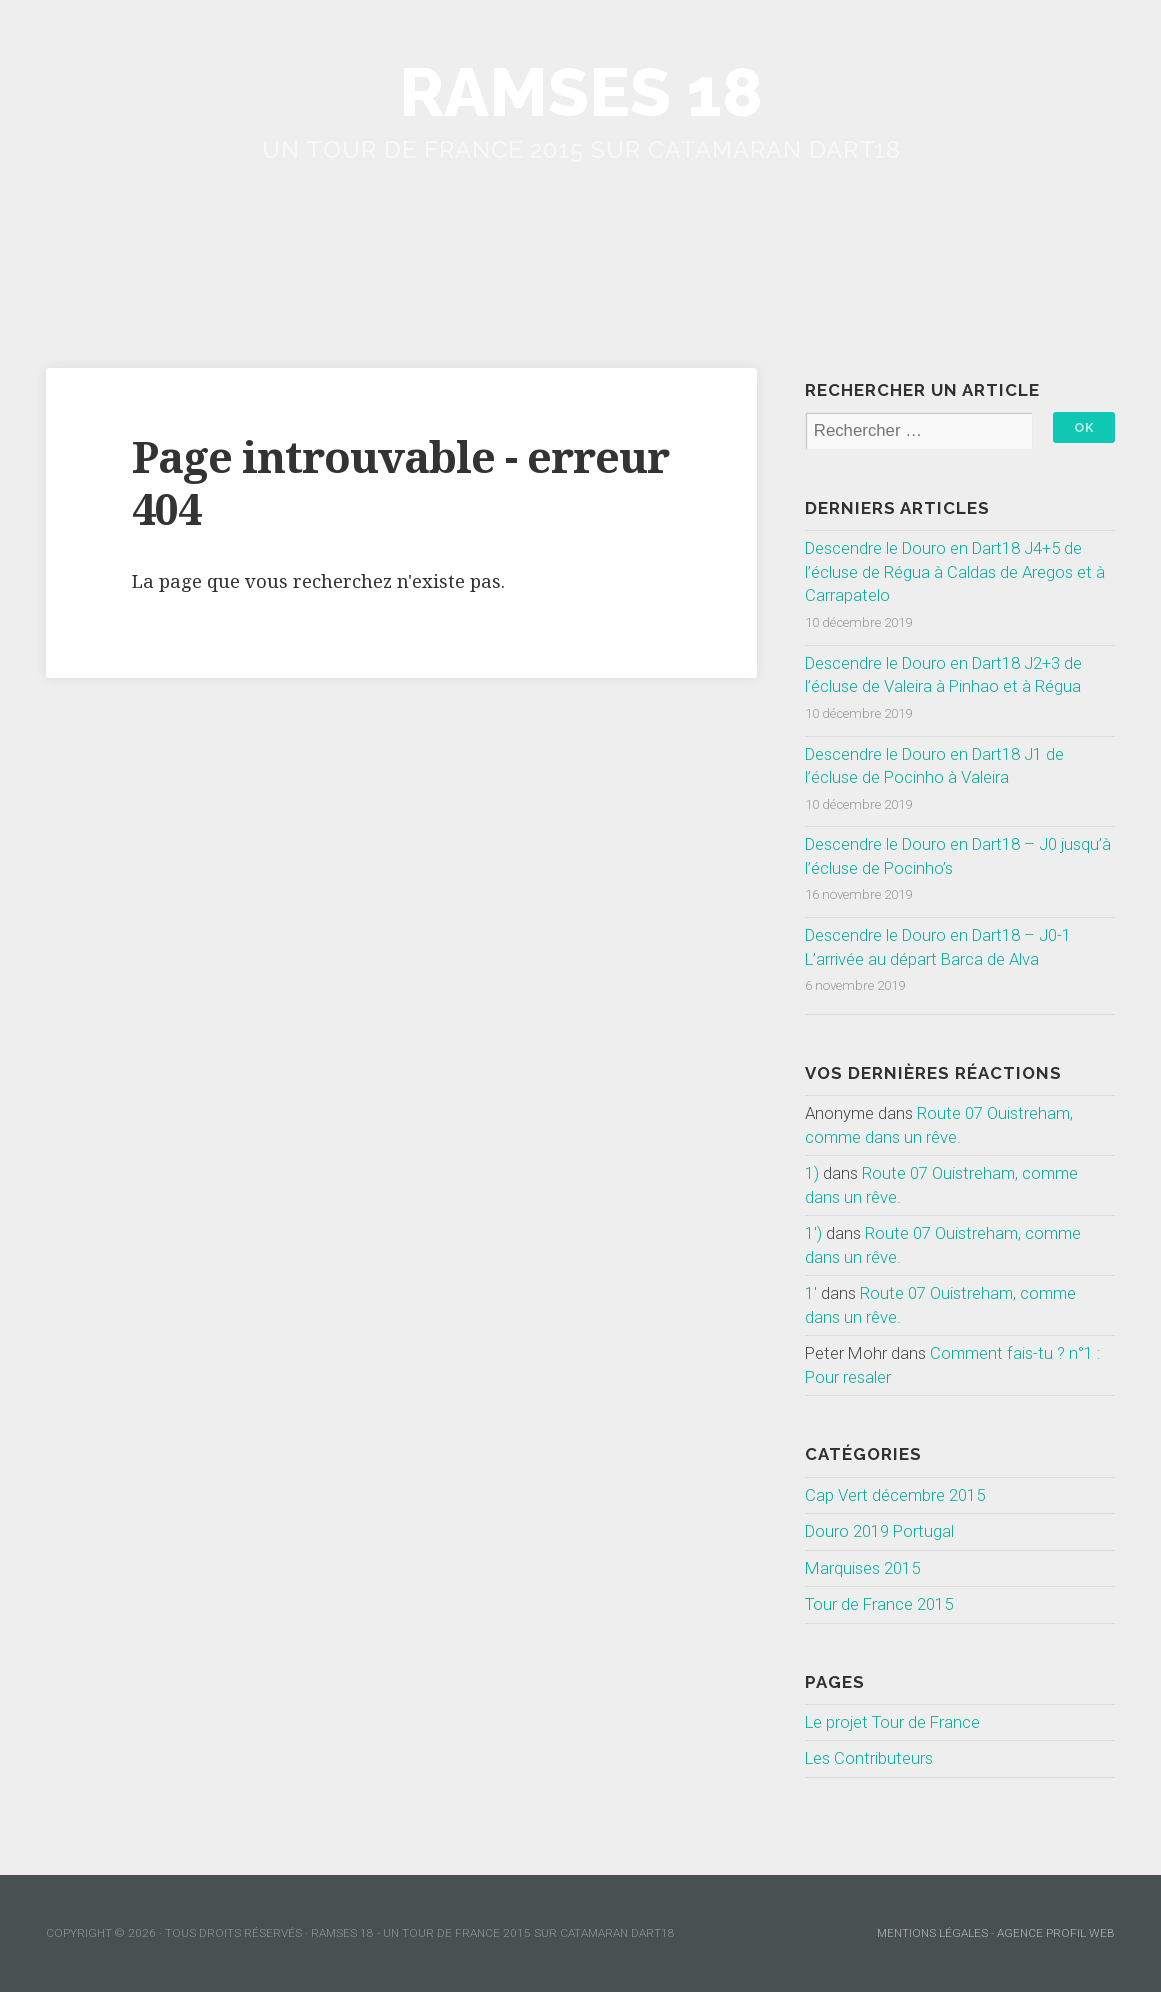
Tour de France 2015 (879, 1604)
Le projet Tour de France (892, 1722)
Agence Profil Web (1056, 1933)
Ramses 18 (581, 92)
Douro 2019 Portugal (879, 1531)
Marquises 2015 (862, 1568)
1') (813, 1233)
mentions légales (932, 1933)
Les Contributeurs (869, 1758)
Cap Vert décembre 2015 (895, 1495)
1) (812, 1173)
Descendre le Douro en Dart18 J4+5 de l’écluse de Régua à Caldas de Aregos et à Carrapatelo (955, 571)
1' (811, 1293)
